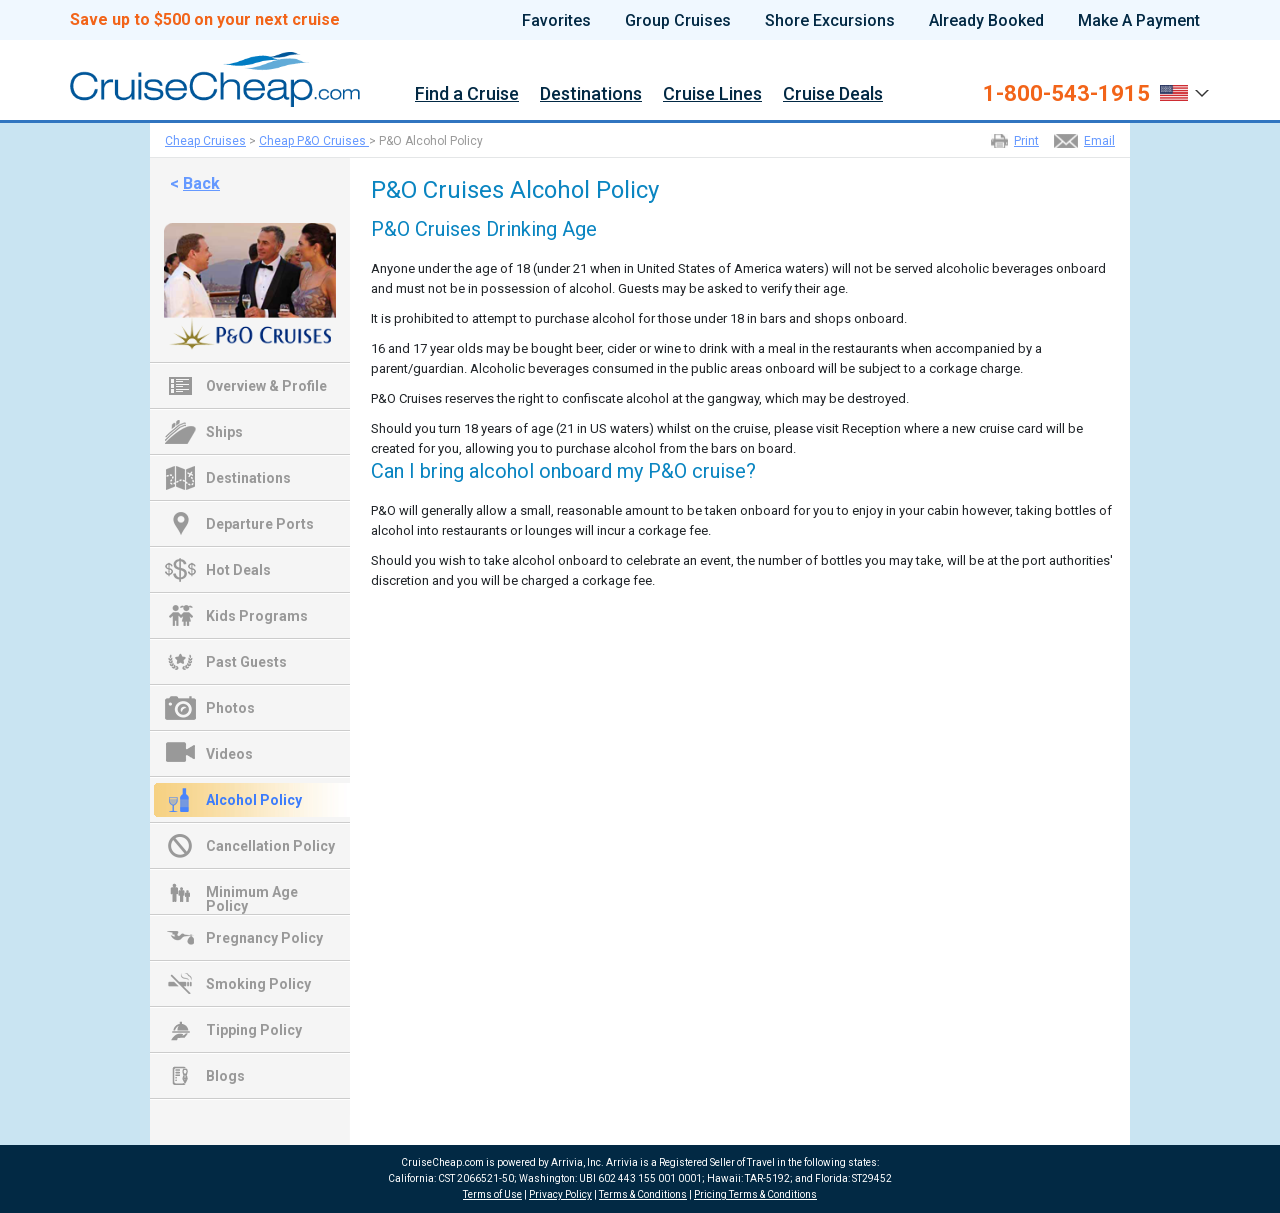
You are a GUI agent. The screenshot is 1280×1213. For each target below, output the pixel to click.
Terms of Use (492, 1194)
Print (1026, 141)
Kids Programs (257, 616)
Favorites (556, 21)
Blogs (225, 1076)
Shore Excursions (830, 21)
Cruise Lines (712, 94)
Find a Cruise (467, 94)
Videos (229, 754)
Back (201, 183)
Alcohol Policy (254, 800)
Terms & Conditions (643, 1194)
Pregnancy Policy (264, 938)
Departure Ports (260, 524)
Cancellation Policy (270, 846)
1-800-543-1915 (1066, 94)
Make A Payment (1139, 21)
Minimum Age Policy (252, 894)
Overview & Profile (266, 386)
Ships (224, 432)
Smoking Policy (258, 984)
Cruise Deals (833, 94)
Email (1099, 141)
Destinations (591, 94)
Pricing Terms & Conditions (755, 1194)
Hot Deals (238, 570)
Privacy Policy (560, 1194)
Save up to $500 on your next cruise (205, 20)
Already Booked (986, 21)
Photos (230, 708)
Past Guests (246, 662)
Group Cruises (678, 21)
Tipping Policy (254, 1030)
